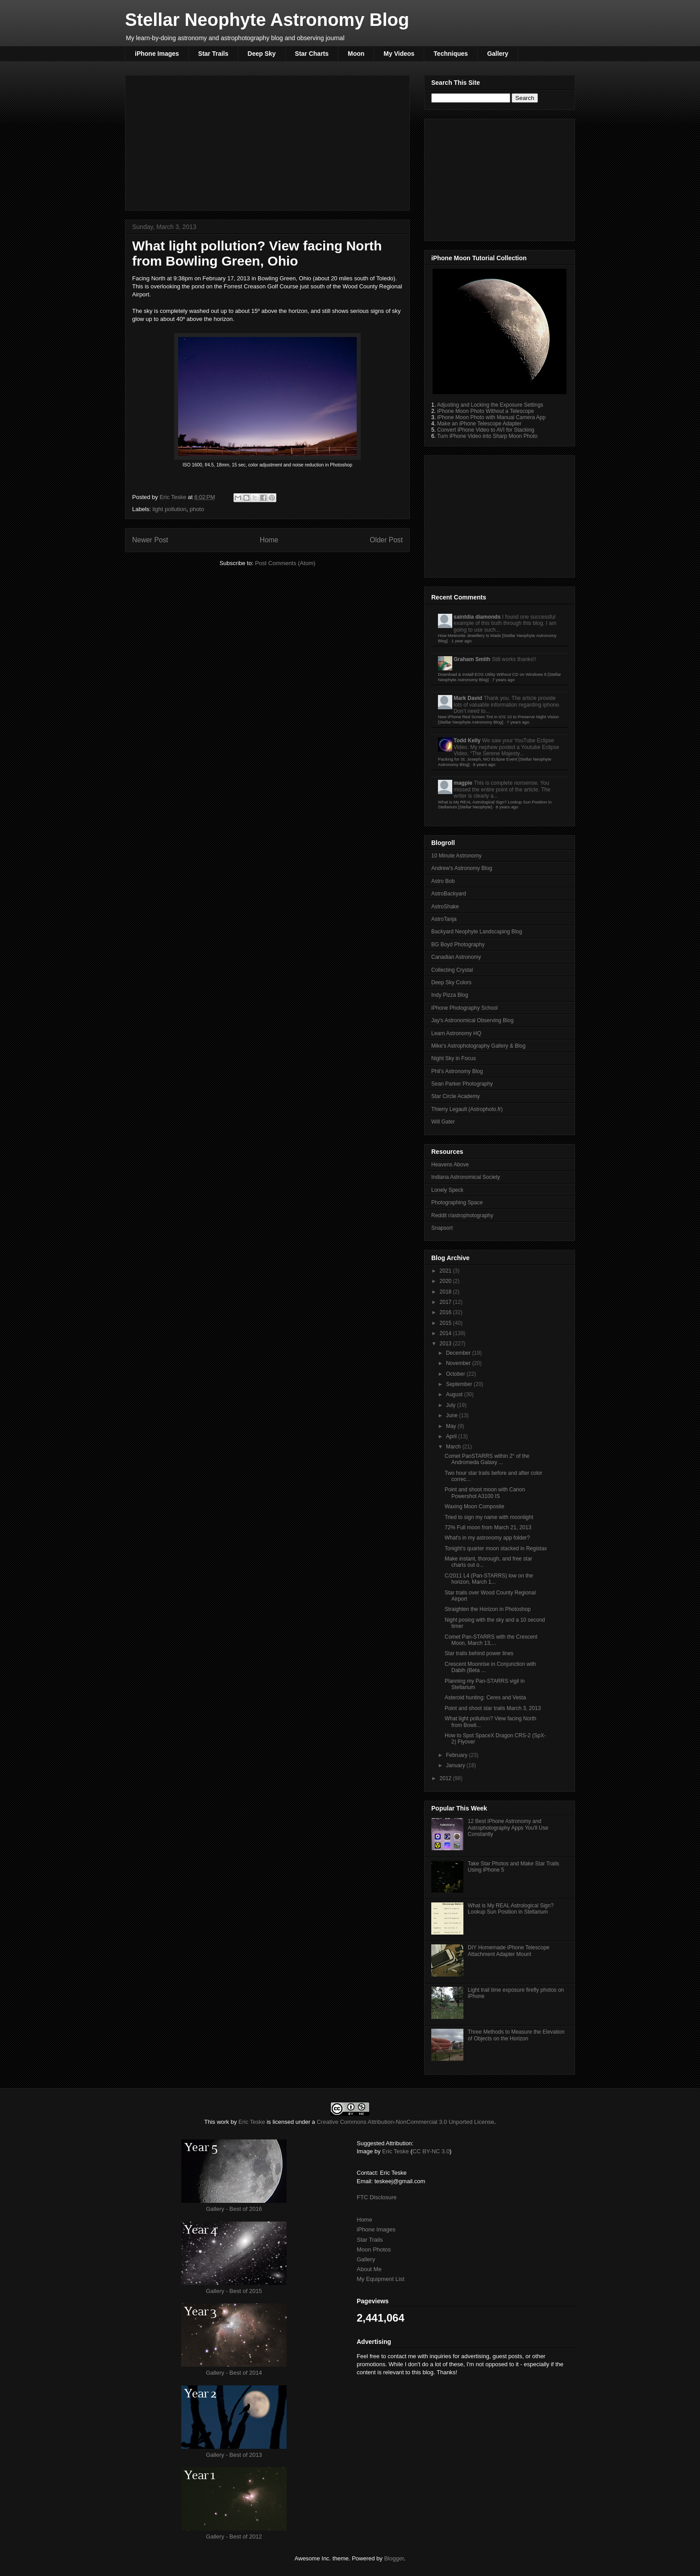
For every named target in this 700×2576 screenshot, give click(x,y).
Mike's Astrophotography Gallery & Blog (478, 1046)
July (451, 1405)
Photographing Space (457, 1202)
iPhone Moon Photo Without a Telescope (485, 411)
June (452, 1415)
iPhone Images (157, 53)
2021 (446, 1271)
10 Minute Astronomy (456, 856)
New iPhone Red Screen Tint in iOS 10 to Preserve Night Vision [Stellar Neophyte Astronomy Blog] (498, 719)
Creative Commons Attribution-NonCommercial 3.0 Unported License (405, 2121)
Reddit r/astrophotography (462, 1215)
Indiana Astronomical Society (465, 1177)
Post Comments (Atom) (285, 563)
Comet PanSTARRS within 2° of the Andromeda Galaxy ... (487, 1459)
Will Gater (443, 1122)
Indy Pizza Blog (449, 995)
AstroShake (445, 906)
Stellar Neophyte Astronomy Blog (267, 19)
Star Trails (213, 53)
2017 (446, 1302)
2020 (446, 1281)
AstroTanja (444, 919)
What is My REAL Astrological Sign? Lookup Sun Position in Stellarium (511, 1908)
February (457, 1755)
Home (269, 540)
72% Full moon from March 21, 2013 (488, 1527)
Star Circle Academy (455, 1096)
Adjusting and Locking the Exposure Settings (490, 405)
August (455, 1394)
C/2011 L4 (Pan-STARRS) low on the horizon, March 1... (489, 1579)
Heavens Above (450, 1164)
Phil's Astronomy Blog (457, 1071)
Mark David (468, 698)
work (223, 2121)
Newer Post (150, 540)
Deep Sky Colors (451, 982)
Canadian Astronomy (456, 957)
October (456, 1374)
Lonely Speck (447, 1190)
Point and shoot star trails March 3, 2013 (493, 1708)
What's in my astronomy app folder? (487, 1538)
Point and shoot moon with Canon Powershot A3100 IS (485, 1492)
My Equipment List (380, 2279)
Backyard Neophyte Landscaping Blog (476, 931)
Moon (356, 53)
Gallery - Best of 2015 (234, 2291)
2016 (446, 1312)
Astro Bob (443, 881)
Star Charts (312, 53)
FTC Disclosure (377, 2197)
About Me (369, 2269)
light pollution (170, 509)
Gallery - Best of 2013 (234, 2454)
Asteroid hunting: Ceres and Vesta (485, 1697)
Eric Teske (173, 497)
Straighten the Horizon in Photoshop (488, 1609)
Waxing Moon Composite (474, 1506)
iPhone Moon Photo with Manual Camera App (491, 417)
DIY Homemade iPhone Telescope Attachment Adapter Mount (509, 1950)
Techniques (450, 53)
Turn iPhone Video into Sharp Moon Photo (487, 436)
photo (197, 509)
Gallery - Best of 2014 (234, 2372)
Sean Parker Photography (462, 1084)
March (454, 1447)
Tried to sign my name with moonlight (489, 1517)
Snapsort (442, 1228)
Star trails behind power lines (479, 1653)
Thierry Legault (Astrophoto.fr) (467, 1109)
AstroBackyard (448, 894)
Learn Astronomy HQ (456, 1033)
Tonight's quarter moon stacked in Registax (496, 1548)
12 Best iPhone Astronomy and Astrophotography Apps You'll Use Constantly (508, 1827)
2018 (446, 1292)
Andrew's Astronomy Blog (461, 868)
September (460, 1384)
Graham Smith (472, 659)
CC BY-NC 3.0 (431, 2151)
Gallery (497, 53)
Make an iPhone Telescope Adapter (479, 423)
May (452, 1426)
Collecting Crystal (452, 970)
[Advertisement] (267, 141)
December (459, 1353)
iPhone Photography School (464, 1008)
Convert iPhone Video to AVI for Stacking (485, 430)
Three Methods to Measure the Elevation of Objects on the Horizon (516, 2035)
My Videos (398, 53)
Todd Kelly (467, 740)
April (452, 1436)
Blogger (394, 2558)
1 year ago (461, 640)
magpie (463, 783)
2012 (446, 1778)
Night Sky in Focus (453, 1058)
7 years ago (503, 679)
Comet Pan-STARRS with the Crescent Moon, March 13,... (491, 1640)
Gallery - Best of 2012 (234, 2536)
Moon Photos (374, 2249)
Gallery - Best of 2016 (234, 2209)
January (456, 1765)
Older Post (386, 540)
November (459, 1363)
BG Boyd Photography (457, 944)
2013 (446, 1343)
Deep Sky (262, 53)
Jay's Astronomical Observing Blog (472, 1020)
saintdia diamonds (477, 617)
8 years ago (484, 764)
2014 (446, 1333)
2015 (446, 1323)
